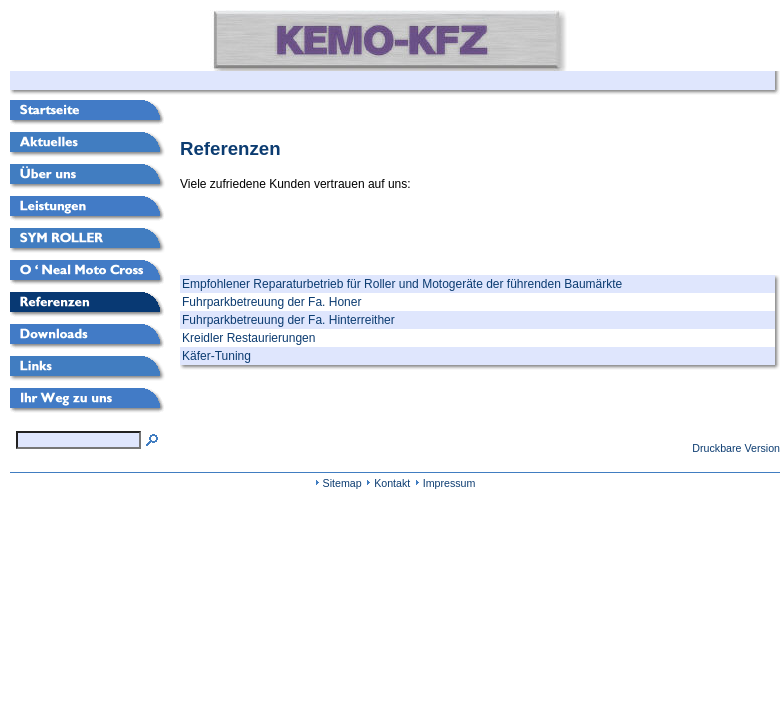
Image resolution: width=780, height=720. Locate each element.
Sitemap (342, 483)
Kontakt (392, 483)
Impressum (449, 483)
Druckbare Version (736, 448)
